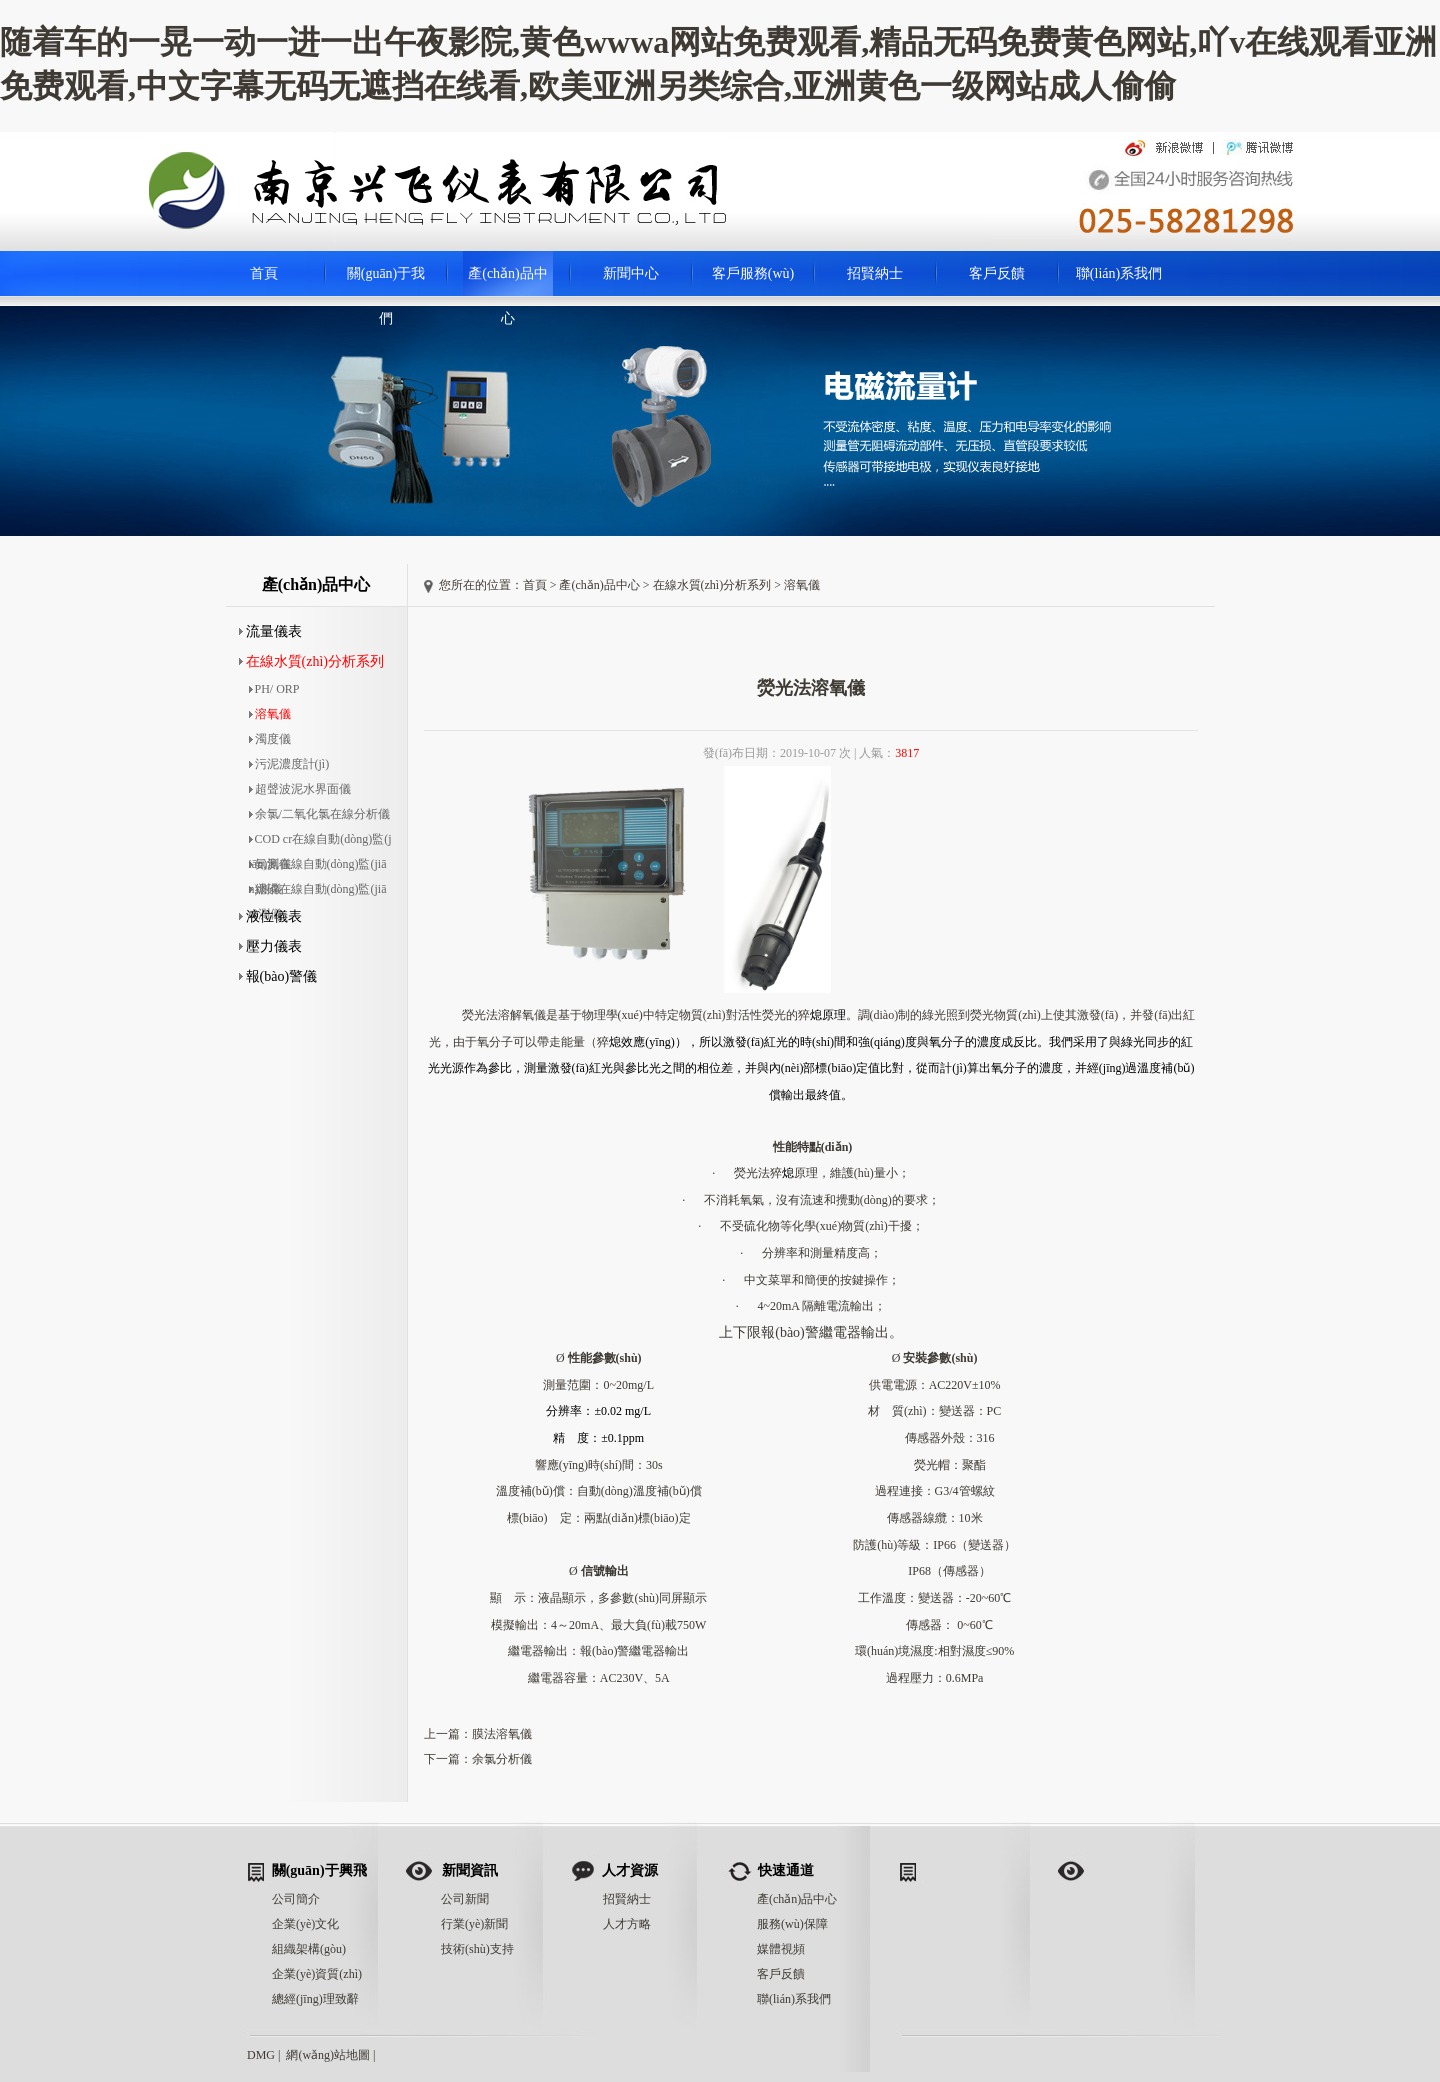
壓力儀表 (270, 946)
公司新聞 (465, 1899)
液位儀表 (270, 916)
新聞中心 (631, 273)
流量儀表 (270, 631)
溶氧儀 (270, 714)
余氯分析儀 (502, 1759)
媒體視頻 (781, 1949)
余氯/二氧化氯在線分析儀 (319, 814)
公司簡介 (296, 1899)
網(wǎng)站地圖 (328, 2055)
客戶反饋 (997, 273)
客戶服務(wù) (753, 273)
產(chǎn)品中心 (508, 281)
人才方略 (627, 1924)
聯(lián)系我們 (1119, 273)
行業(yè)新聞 (474, 1924)
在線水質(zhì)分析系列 (311, 661)
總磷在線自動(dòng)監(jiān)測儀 (318, 892)
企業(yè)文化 (305, 1924)
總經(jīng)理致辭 (315, 1999)
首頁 (264, 273)
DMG (261, 2055)
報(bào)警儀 (278, 976)
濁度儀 (270, 739)
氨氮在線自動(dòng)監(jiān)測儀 (318, 867)
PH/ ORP (274, 689)
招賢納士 (875, 273)
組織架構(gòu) (309, 1949)
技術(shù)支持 (477, 1949)
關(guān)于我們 (386, 281)
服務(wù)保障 (792, 1924)
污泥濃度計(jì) (289, 764)
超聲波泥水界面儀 (300, 789)
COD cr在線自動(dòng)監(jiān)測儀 (320, 842)
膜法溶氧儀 (502, 1734)
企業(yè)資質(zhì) (317, 1974)
